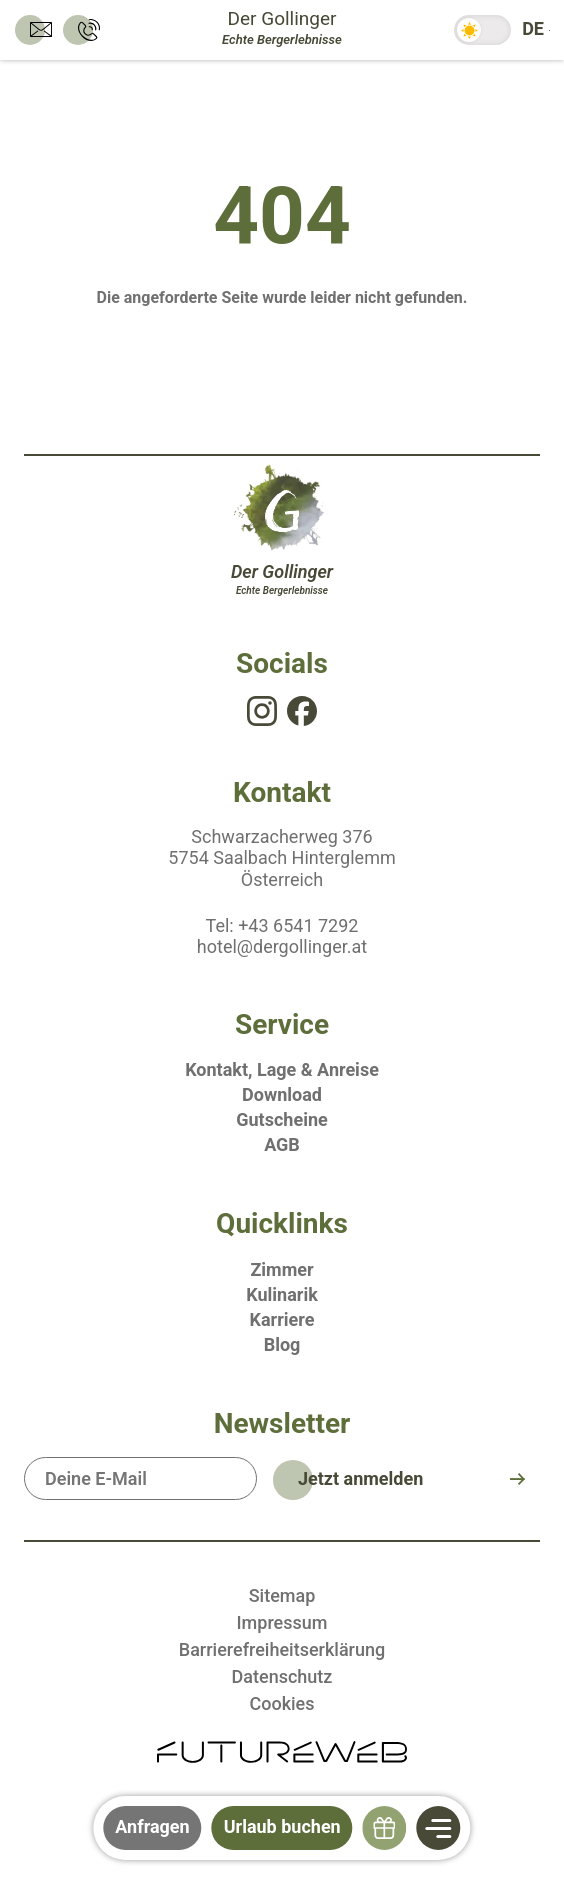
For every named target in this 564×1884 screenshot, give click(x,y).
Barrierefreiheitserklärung (282, 1649)
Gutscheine (281, 1119)
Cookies (281, 1703)
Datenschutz (282, 1676)
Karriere (282, 1319)
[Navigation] (439, 1828)
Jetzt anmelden (360, 1478)
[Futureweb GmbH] (282, 1750)
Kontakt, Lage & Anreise (282, 1069)
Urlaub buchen (282, 1826)
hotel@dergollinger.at (282, 946)
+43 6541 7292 (298, 925)
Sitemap (282, 1595)
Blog (282, 1344)
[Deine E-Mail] (140, 1479)
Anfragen (152, 1826)
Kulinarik (282, 1294)
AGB (282, 1144)
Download (282, 1094)
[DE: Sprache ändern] (533, 30)
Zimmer (281, 1269)
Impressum (282, 1622)
